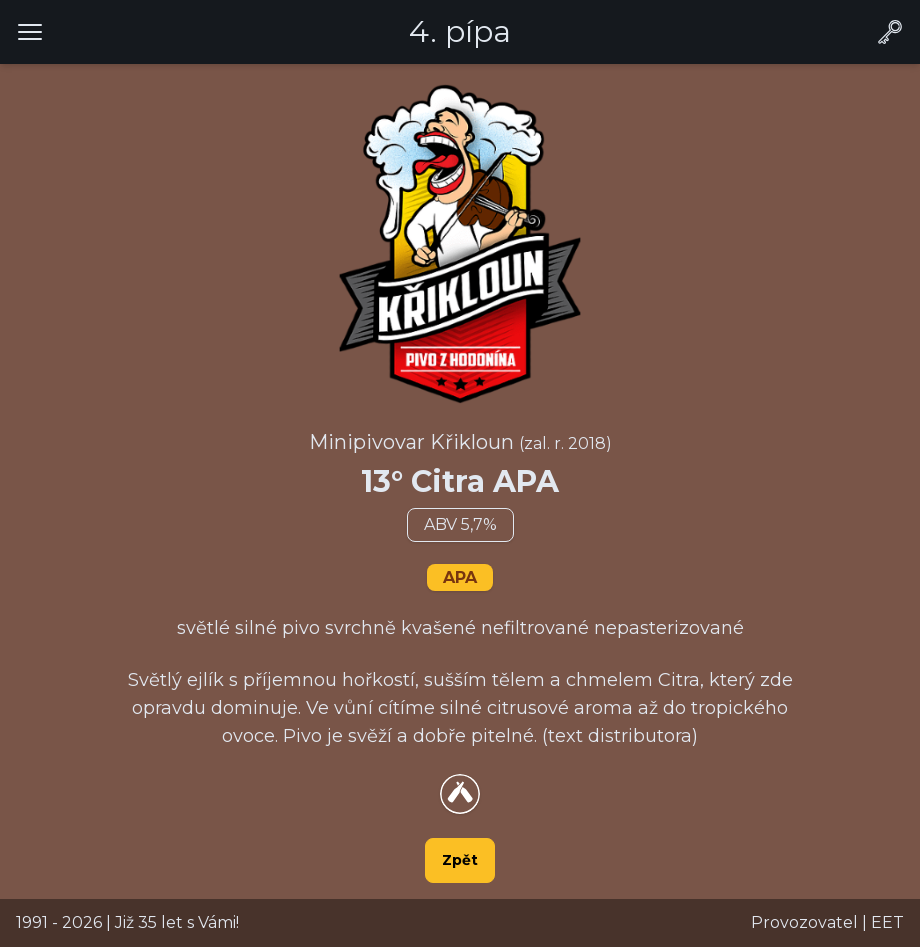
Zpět (460, 860)
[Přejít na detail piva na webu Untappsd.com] (460, 794)
